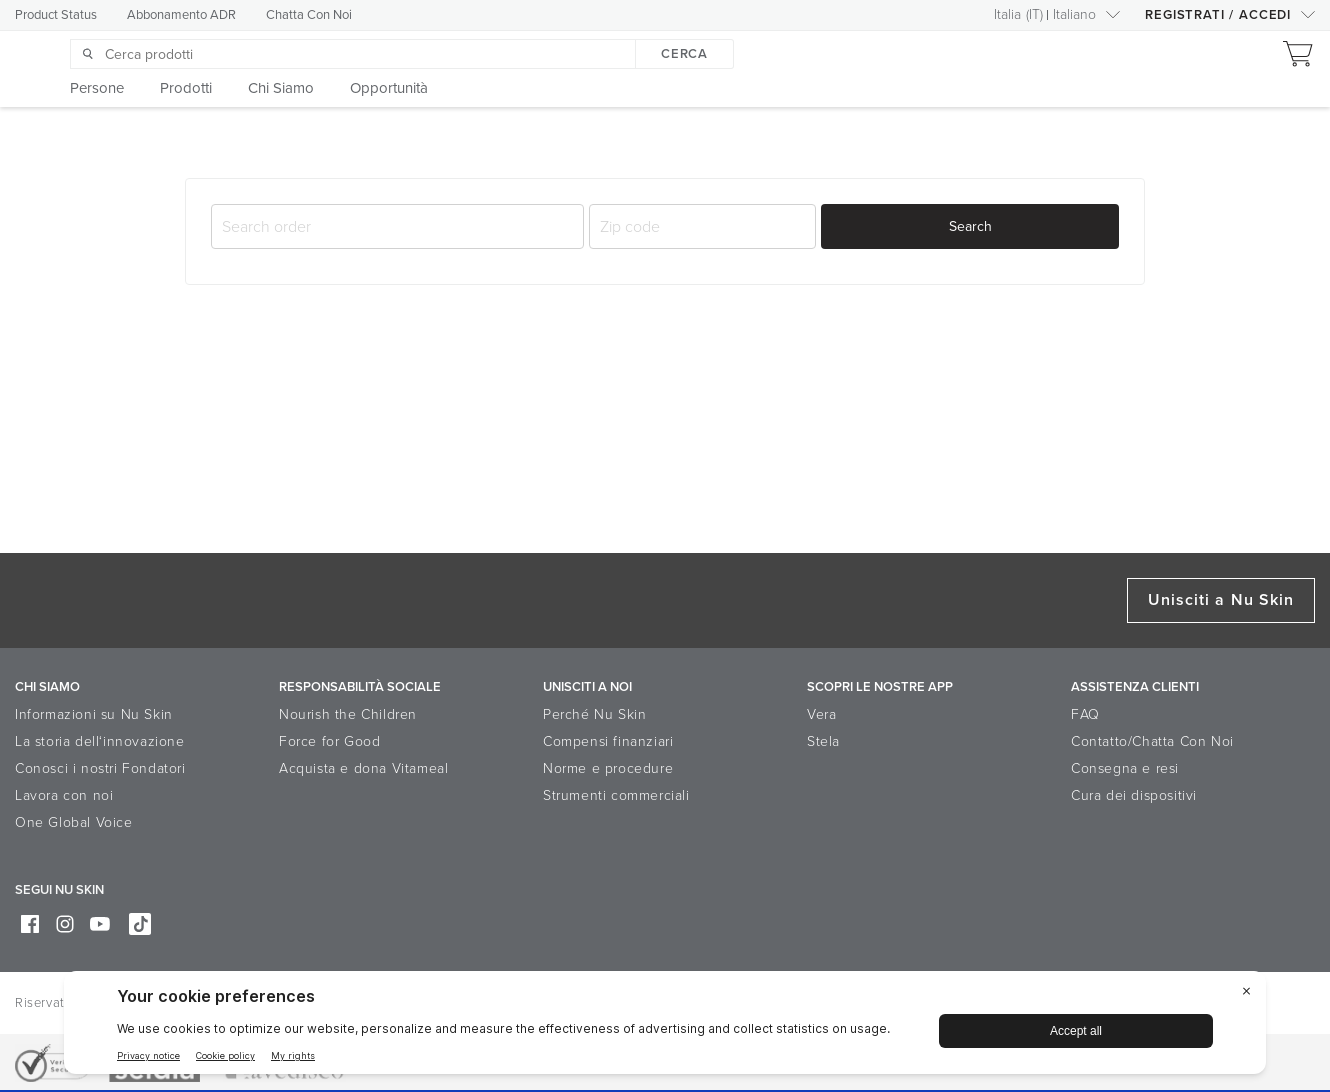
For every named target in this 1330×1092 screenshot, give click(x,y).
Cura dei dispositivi (1134, 795)
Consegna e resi (1125, 768)
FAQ (1085, 714)
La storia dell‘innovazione (100, 741)
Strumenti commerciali (616, 795)
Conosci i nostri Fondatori (100, 768)
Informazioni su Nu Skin (94, 714)
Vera (821, 714)
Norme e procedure (608, 768)
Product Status (56, 15)
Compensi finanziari (608, 741)
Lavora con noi (64, 795)
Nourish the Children (348, 714)
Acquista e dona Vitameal (363, 768)
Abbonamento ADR (181, 15)
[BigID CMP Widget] (665, 1027)
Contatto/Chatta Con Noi (1152, 741)
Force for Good (329, 741)
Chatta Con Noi (309, 15)
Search (970, 226)
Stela (823, 741)
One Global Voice (74, 822)
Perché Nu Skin (594, 714)
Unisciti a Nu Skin (1221, 600)
